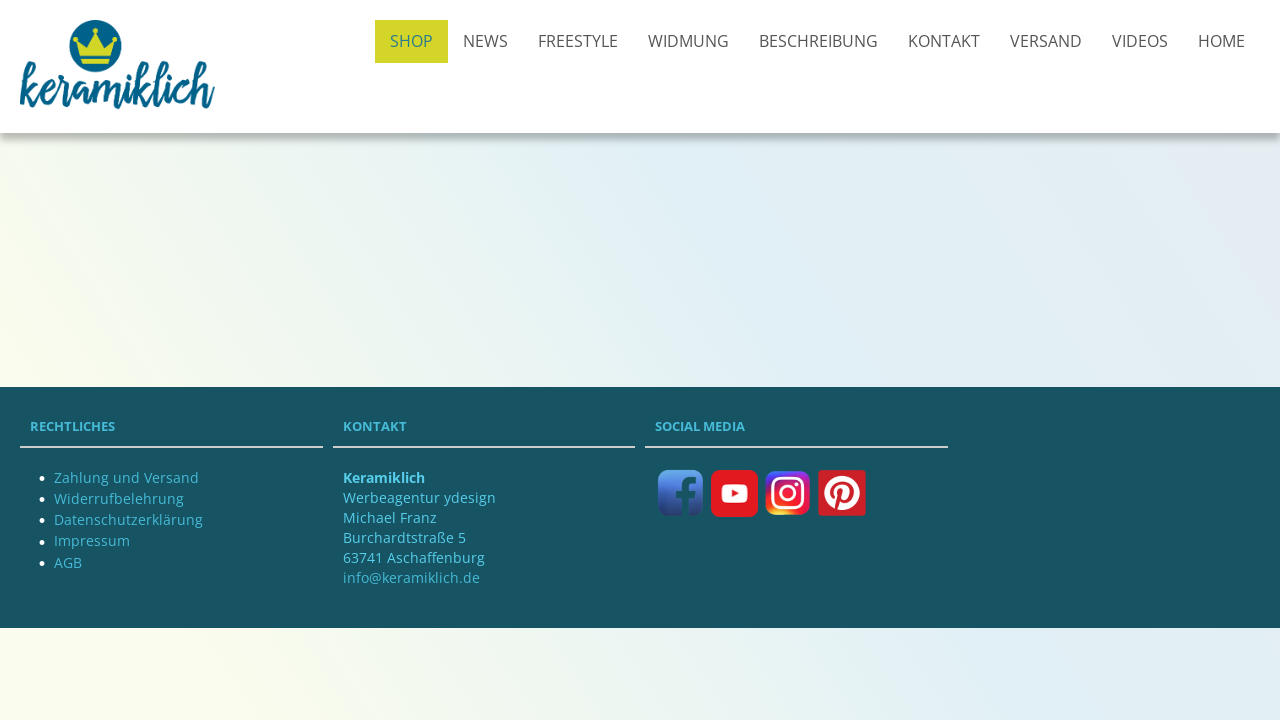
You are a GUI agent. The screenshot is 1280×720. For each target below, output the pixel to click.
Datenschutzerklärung (128, 519)
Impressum (92, 540)
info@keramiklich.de (411, 577)
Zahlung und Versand (126, 477)
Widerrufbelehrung (119, 498)
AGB (68, 562)
